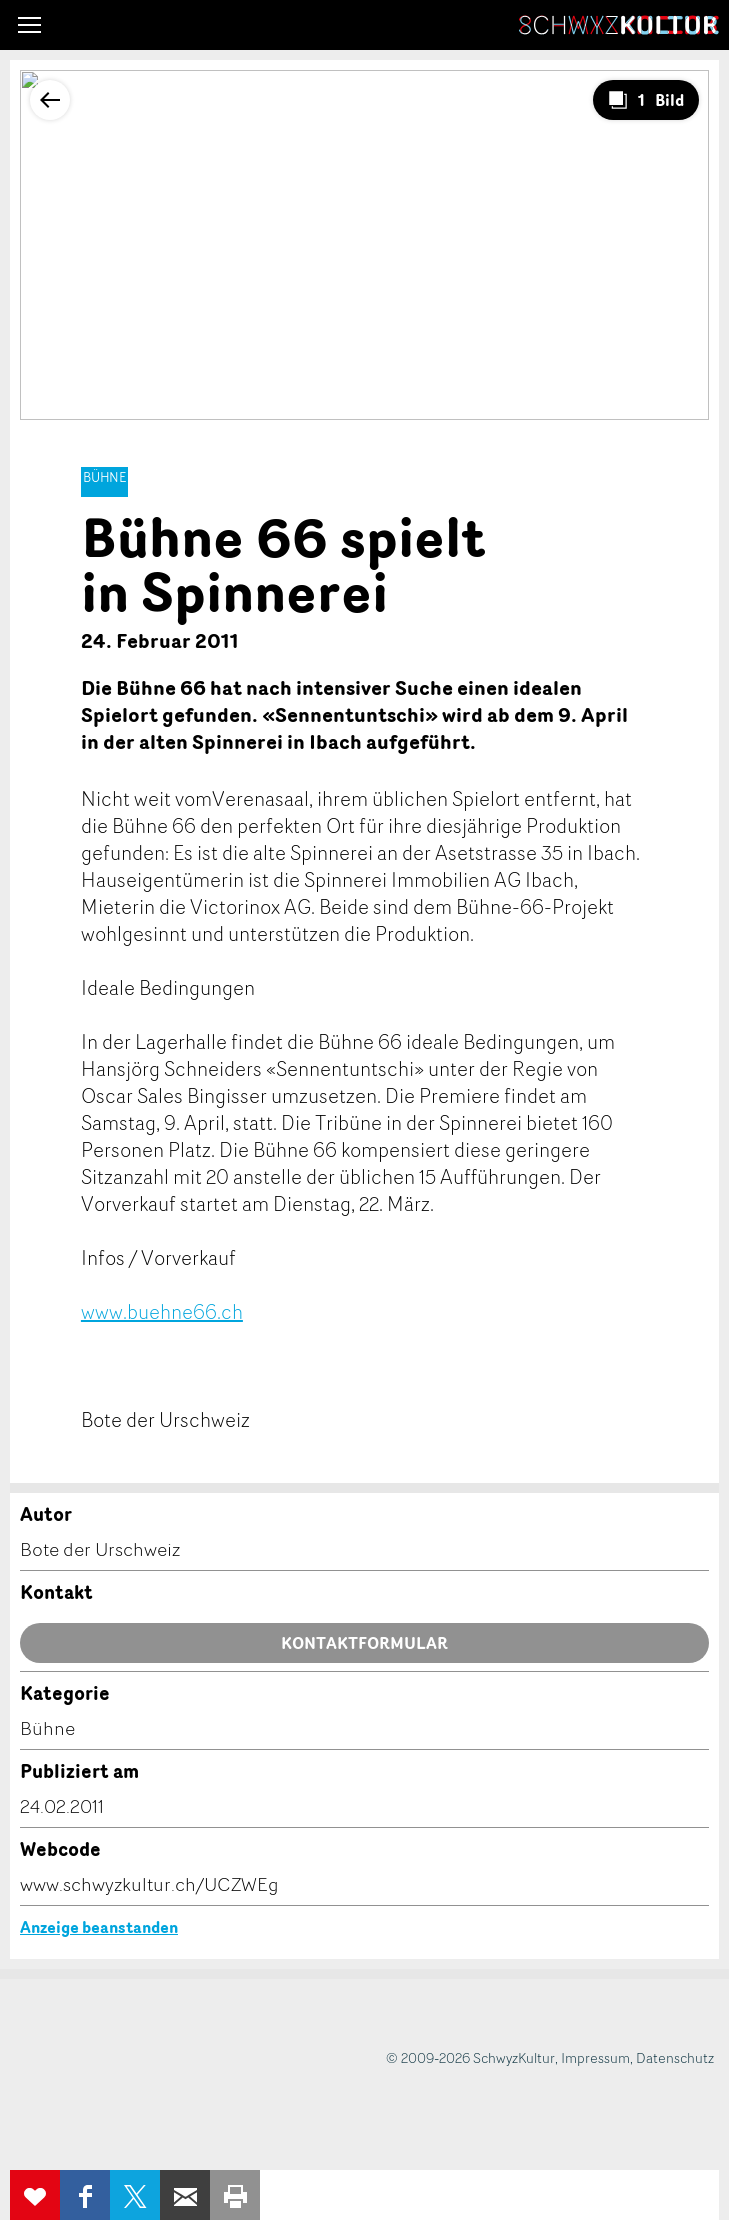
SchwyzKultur (619, 25)
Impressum (595, 2057)
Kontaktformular (364, 1643)
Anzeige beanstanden (99, 1927)
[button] (29, 25)
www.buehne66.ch (162, 1311)
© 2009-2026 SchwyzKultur (470, 2057)
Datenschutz (675, 2057)
